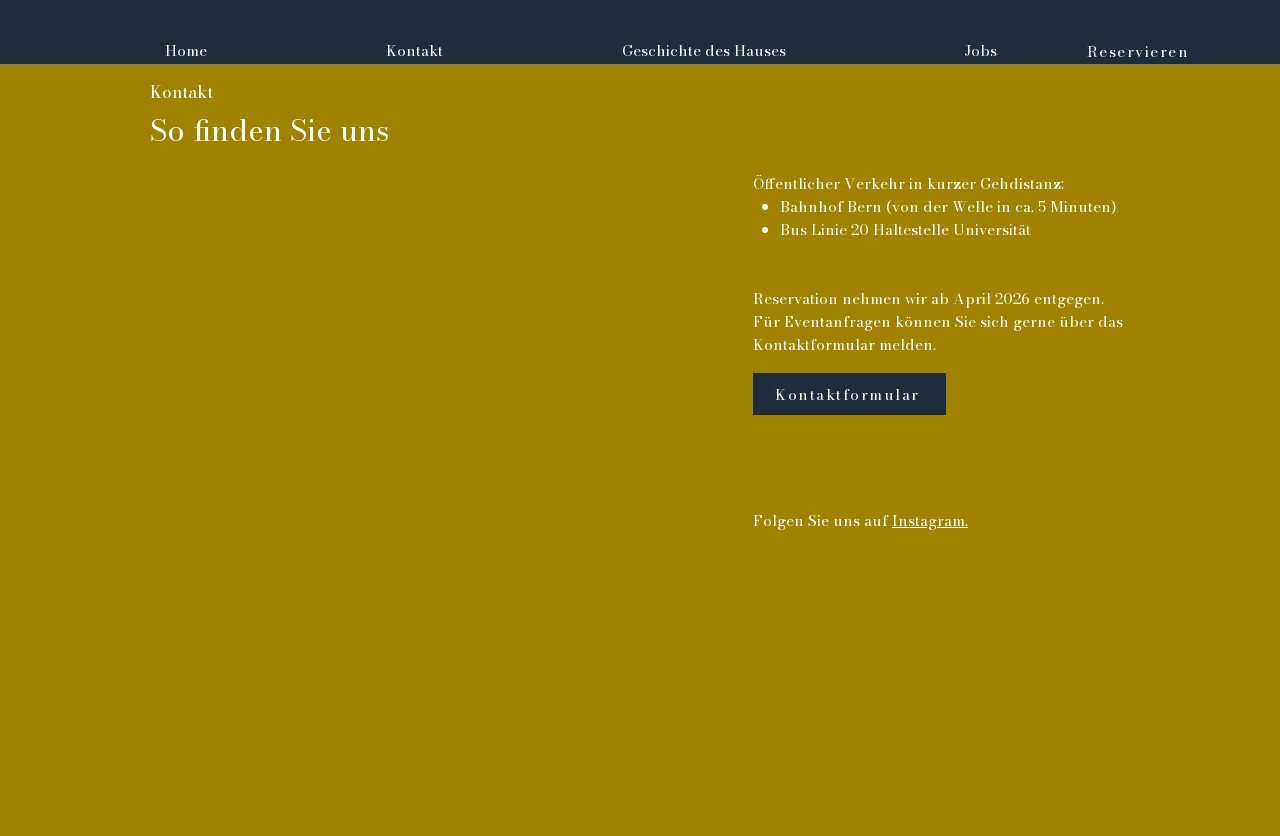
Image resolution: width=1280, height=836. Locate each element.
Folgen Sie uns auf (822, 520)
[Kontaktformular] (849, 394)
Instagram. (930, 520)
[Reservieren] (1140, 51)
